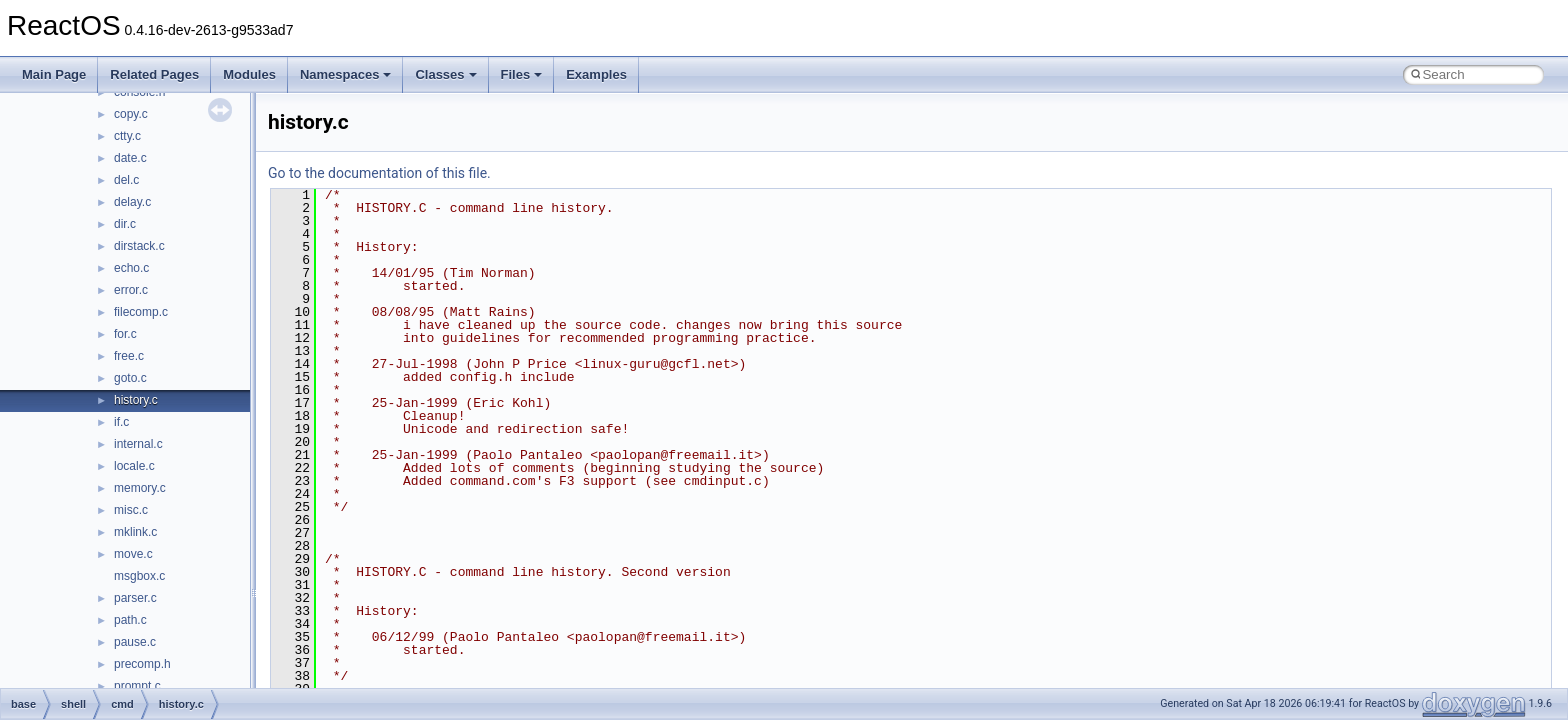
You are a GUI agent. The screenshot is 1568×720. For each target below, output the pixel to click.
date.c (130, 158)
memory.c (140, 488)
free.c (129, 356)
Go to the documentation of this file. (379, 173)
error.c (131, 290)
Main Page (54, 74)
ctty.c (127, 136)
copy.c (131, 114)
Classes (445, 74)
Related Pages (154, 74)
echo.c (131, 268)
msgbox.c (139, 576)
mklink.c (135, 532)
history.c (136, 400)
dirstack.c (139, 246)
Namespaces (346, 74)
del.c (126, 180)
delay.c (132, 202)
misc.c (131, 510)
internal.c (138, 444)
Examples (596, 74)
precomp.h (142, 664)
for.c (125, 334)
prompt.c (137, 686)
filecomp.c (141, 312)
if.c (121, 422)
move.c (133, 554)
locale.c (134, 466)
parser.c (135, 598)
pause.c (135, 642)
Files (522, 74)
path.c (130, 620)
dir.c (125, 224)
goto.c (130, 378)
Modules (249, 74)
